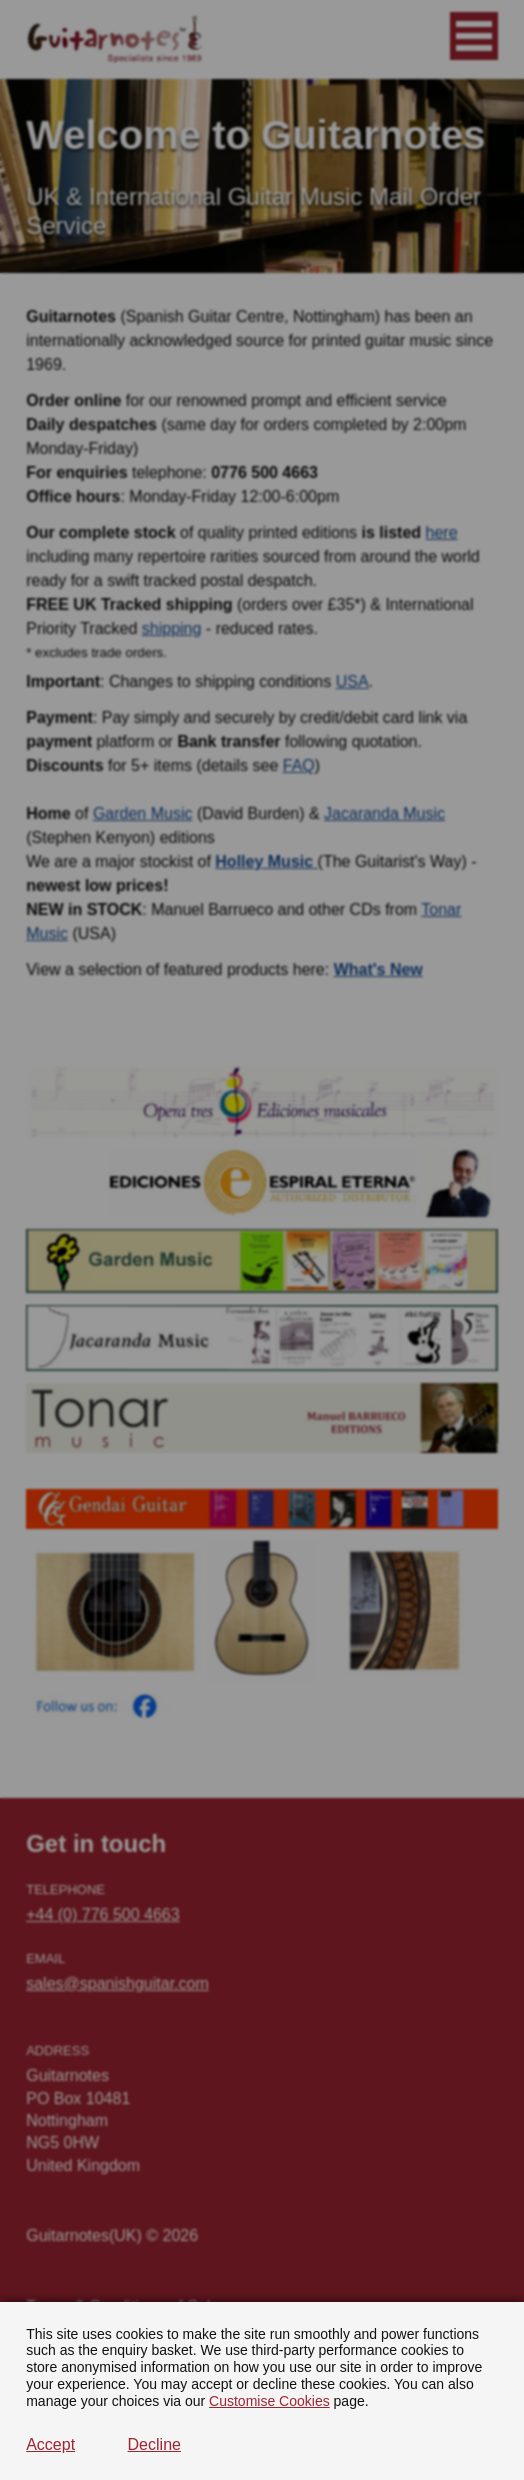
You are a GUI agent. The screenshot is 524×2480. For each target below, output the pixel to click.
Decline (154, 2444)
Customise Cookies (269, 2401)
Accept (50, 2444)
